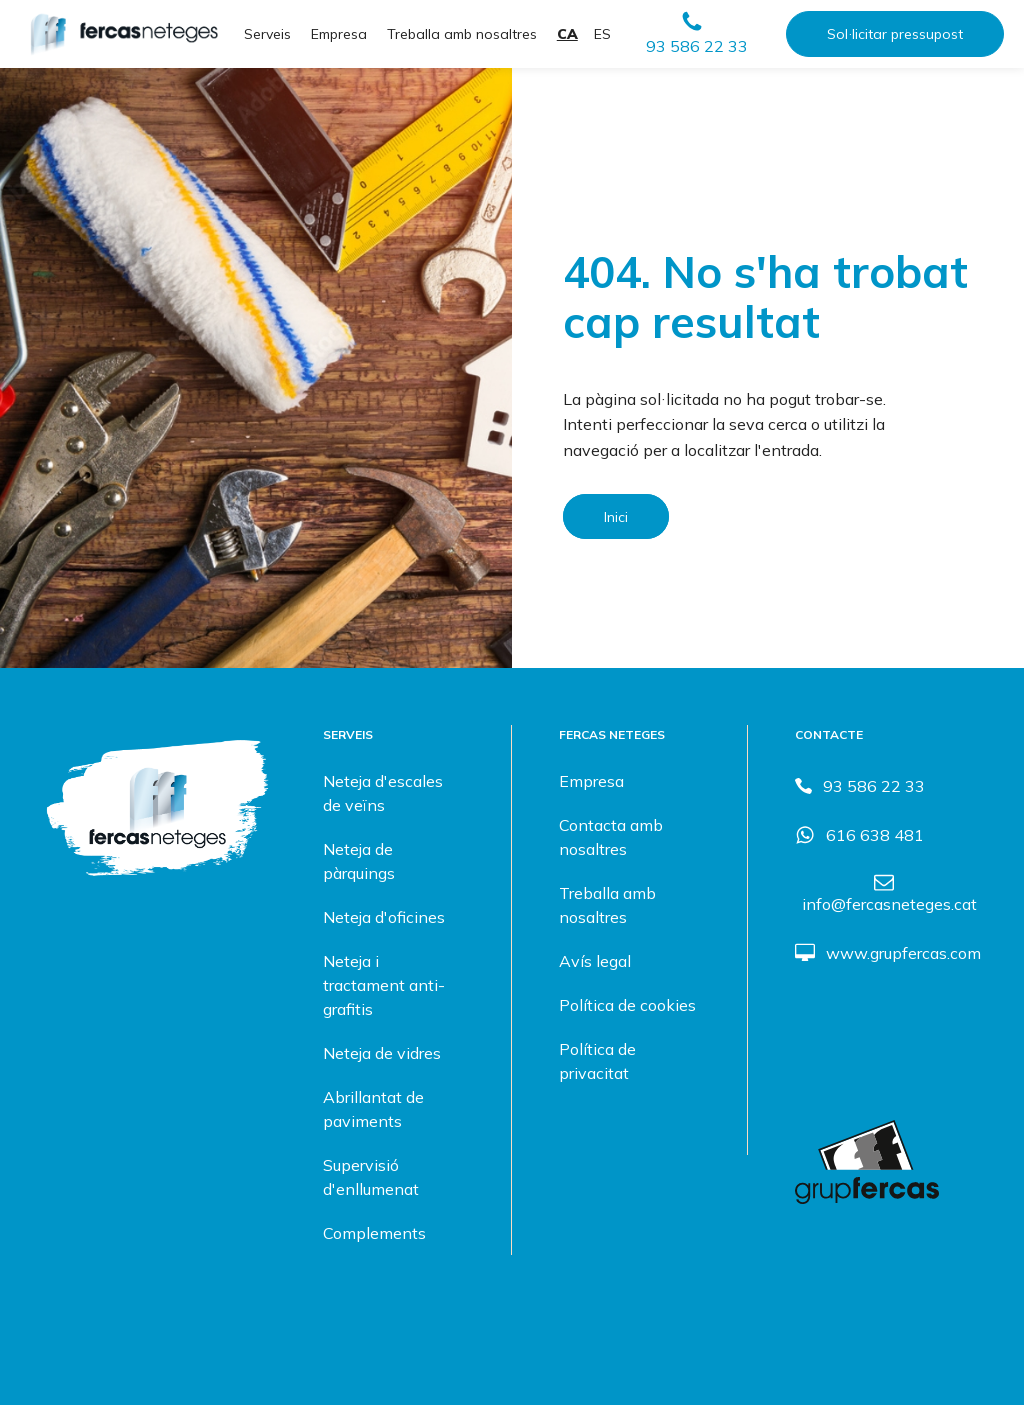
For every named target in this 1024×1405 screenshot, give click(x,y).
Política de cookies (627, 1005)
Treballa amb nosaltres (462, 34)
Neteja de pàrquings (359, 861)
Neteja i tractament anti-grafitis (384, 985)
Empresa (339, 34)
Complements (374, 1233)
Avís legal (595, 961)
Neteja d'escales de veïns (383, 793)
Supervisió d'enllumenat (371, 1177)
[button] (696, 34)
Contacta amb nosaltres (611, 837)
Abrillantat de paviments (373, 1109)
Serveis (267, 34)
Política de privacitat (597, 1061)
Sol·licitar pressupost (895, 34)
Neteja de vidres (382, 1053)
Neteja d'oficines (384, 917)
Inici (616, 517)
